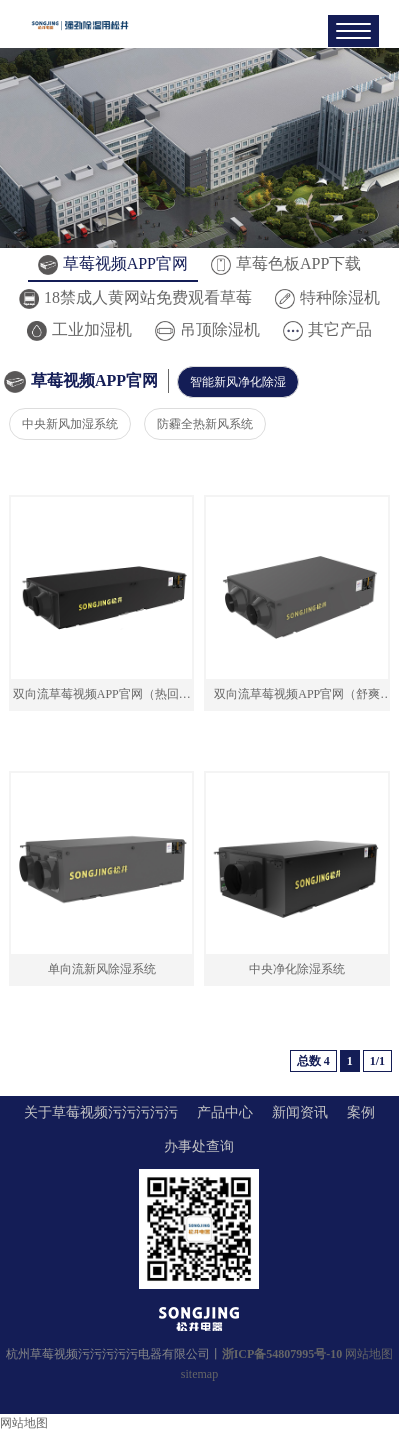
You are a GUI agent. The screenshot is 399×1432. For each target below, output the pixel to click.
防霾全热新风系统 (205, 424)
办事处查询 (199, 1146)
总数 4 (313, 1061)
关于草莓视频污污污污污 (101, 1112)
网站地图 (369, 1354)
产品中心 (225, 1112)
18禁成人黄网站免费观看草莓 (135, 297)
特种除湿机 (327, 297)
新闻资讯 (300, 1112)
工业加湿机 (79, 329)
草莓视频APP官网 (113, 263)
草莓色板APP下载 (286, 263)
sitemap (199, 1374)
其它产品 (327, 329)
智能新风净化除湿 (238, 382)
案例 (361, 1112)
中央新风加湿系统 (70, 424)
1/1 (377, 1061)
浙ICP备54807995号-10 (282, 1354)
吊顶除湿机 (207, 329)
